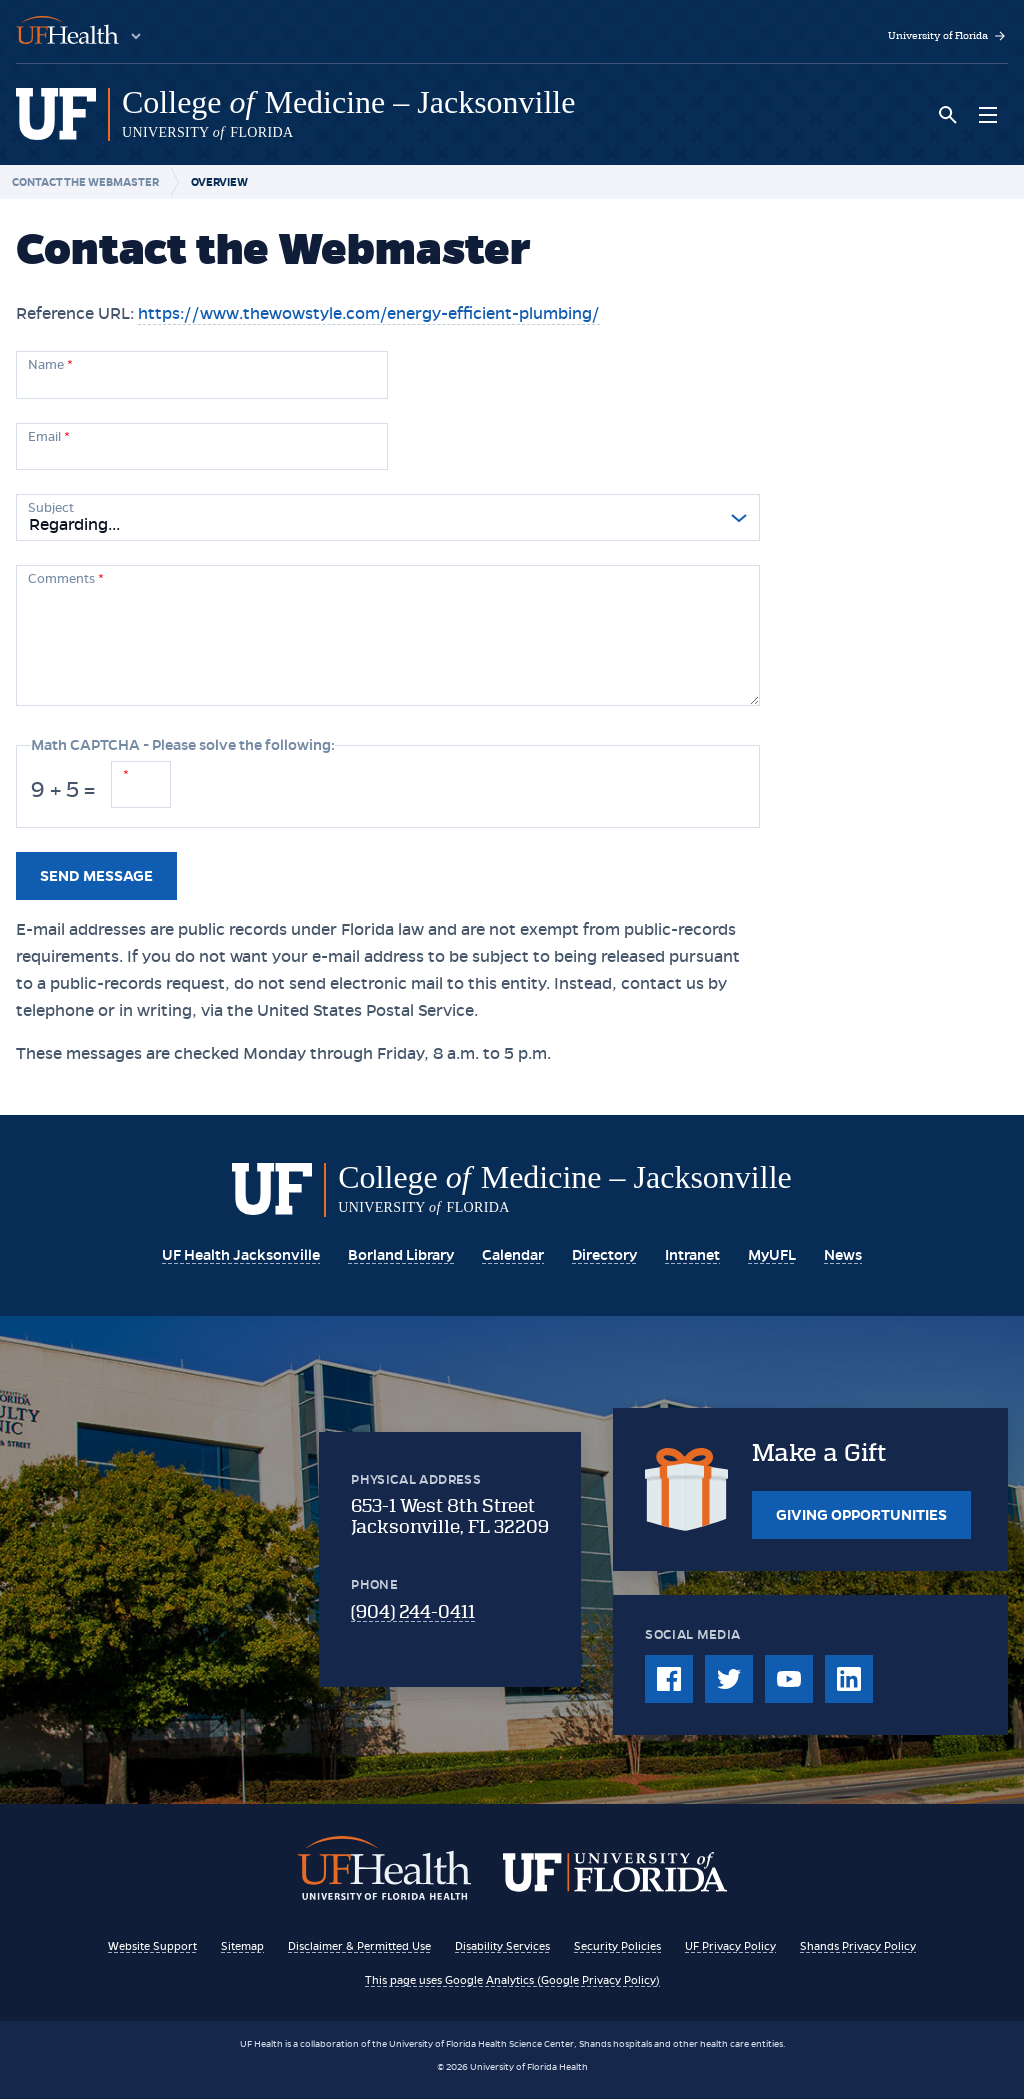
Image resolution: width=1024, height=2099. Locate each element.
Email (49, 437)
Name (50, 365)
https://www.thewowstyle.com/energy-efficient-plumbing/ (369, 313)
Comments (66, 579)
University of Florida (948, 36)
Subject (51, 508)
